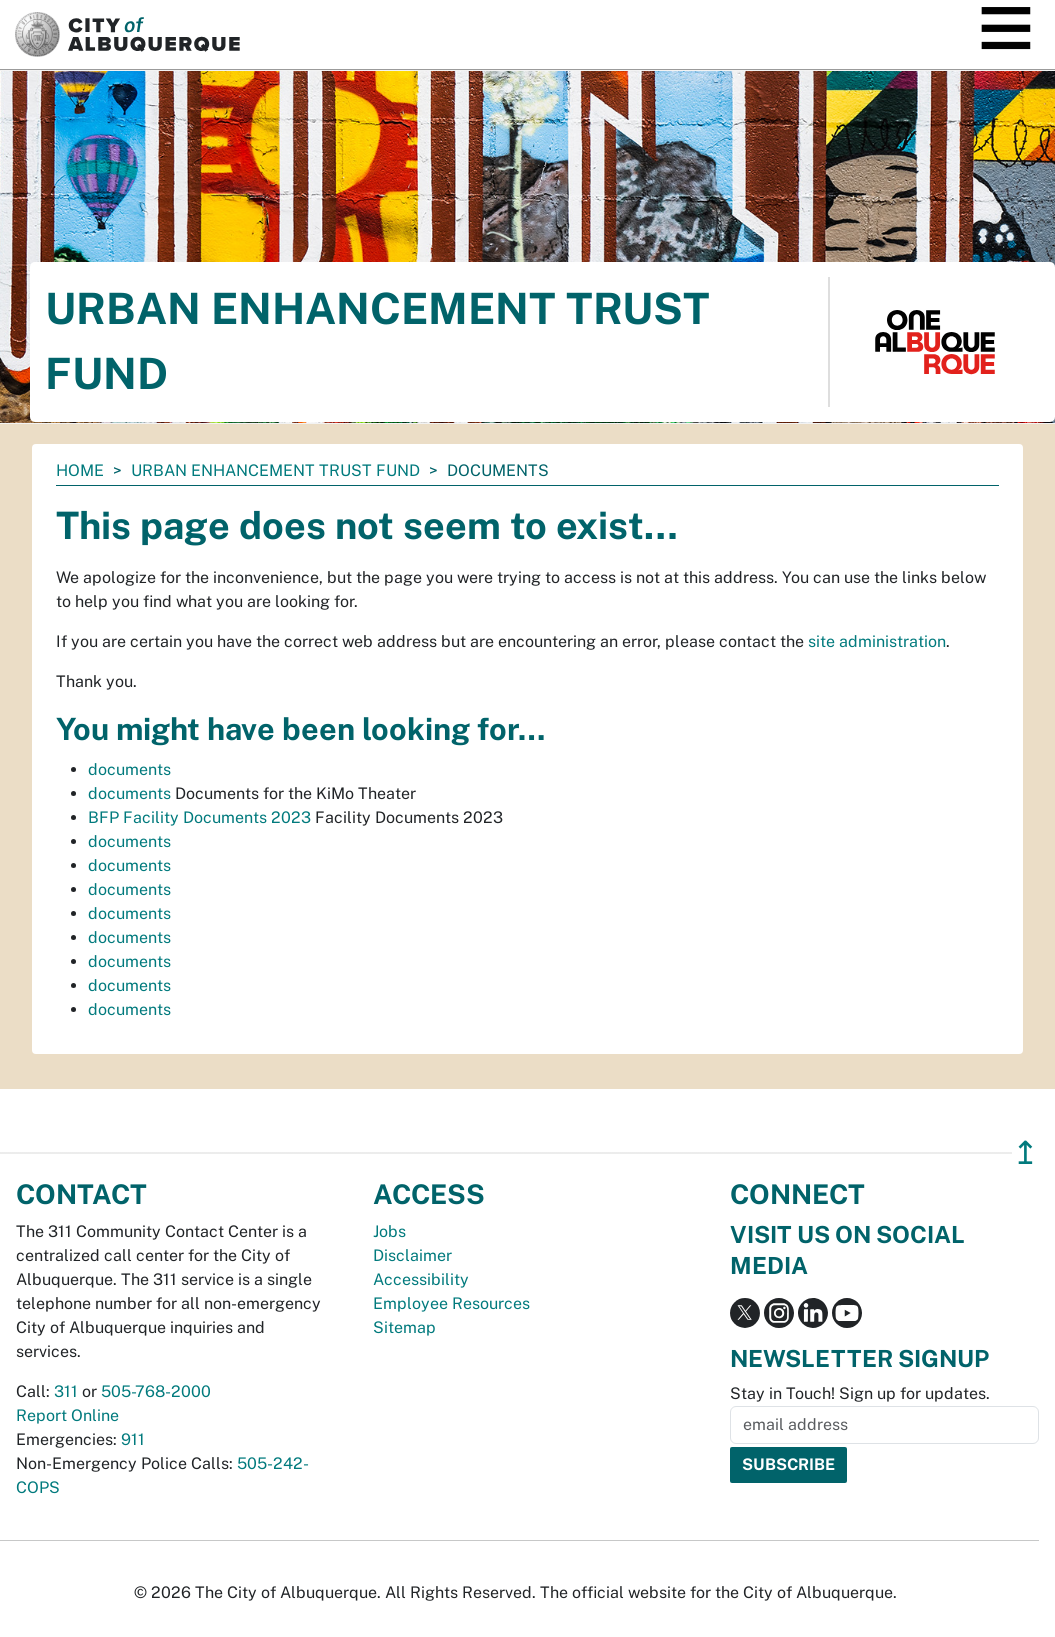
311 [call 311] (66, 1391)
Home (80, 470)
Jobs (389, 1231)
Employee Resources (451, 1303)
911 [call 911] (133, 1439)
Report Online (67, 1415)
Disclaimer (412, 1255)
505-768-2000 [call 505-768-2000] (156, 1391)
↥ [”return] (1025, 1152)
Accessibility (421, 1279)
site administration (877, 641)
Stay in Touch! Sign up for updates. (860, 1393)
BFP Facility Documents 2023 (199, 817)
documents (129, 769)
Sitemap (404, 1327)
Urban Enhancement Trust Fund (275, 470)
